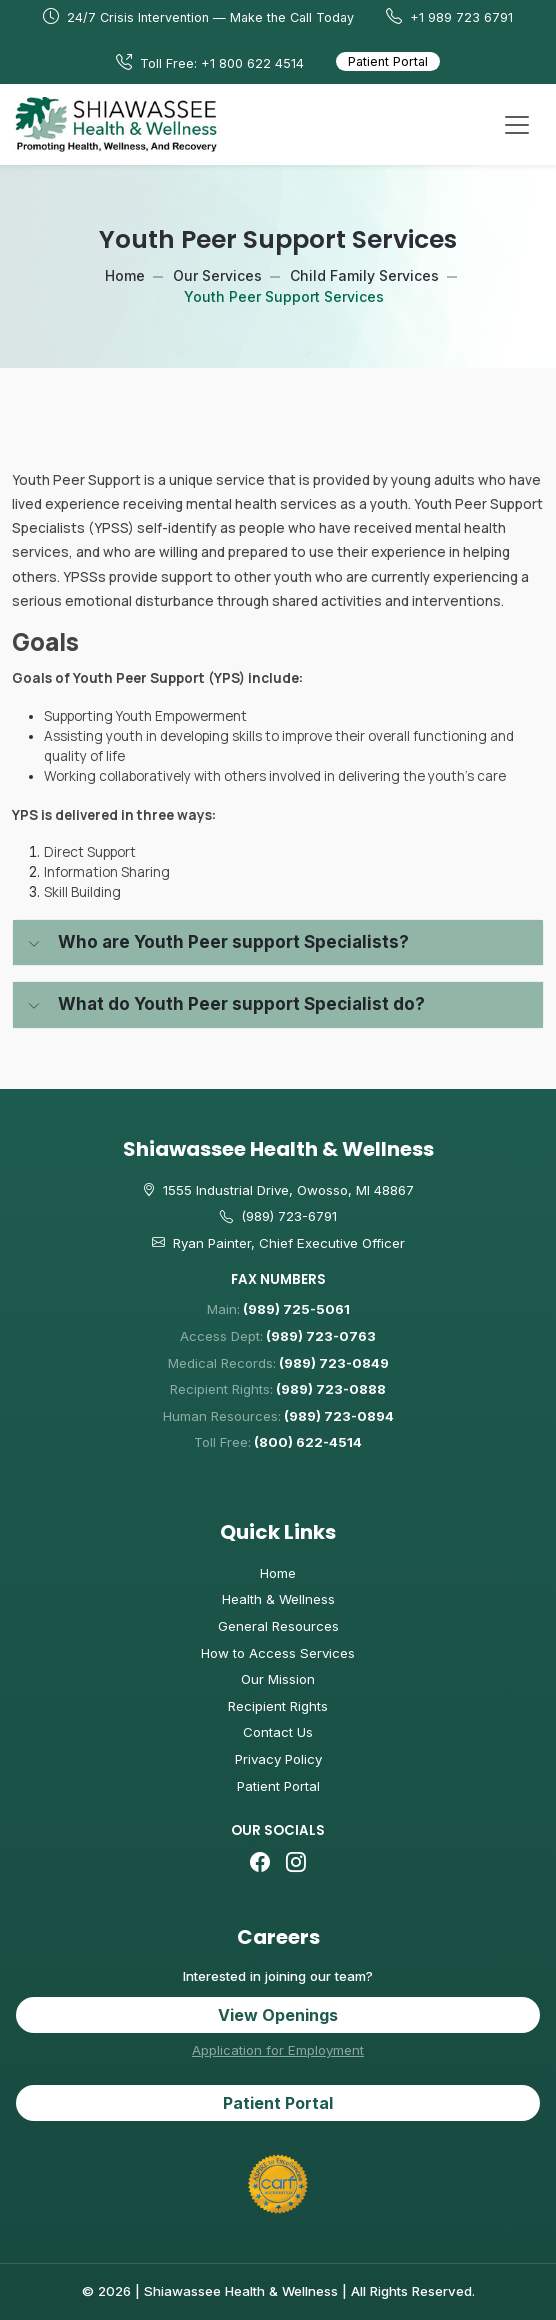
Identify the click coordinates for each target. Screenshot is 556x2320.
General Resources (278, 1626)
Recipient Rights (278, 1706)
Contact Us (278, 1732)
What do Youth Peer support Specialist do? (241, 1004)
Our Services (217, 275)
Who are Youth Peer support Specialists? (233, 942)
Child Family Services (364, 275)
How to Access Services (278, 1653)
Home (125, 275)
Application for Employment (278, 2050)
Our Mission (278, 1679)
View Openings (278, 2015)
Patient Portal (388, 61)
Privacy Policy (278, 1759)
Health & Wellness (278, 1599)
